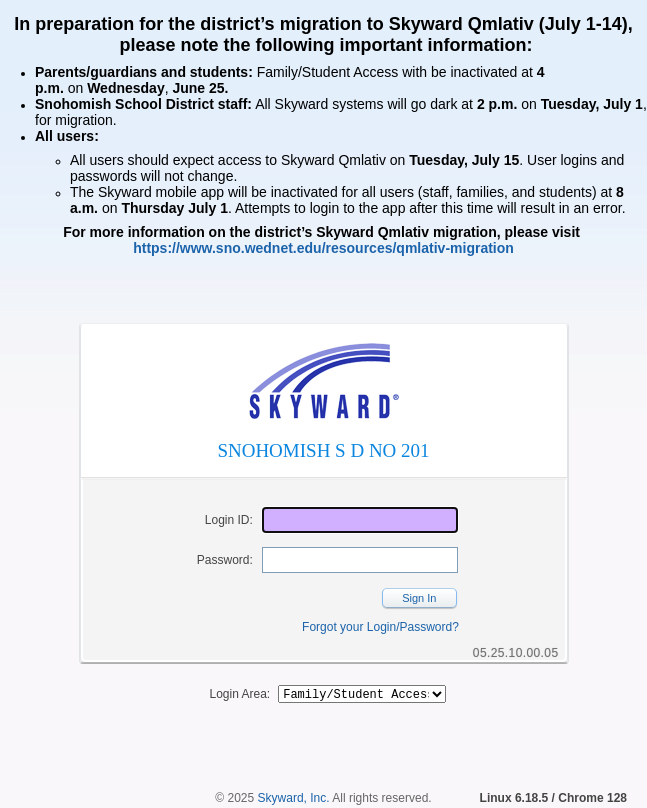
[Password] (360, 560)
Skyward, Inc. (294, 801)
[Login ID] (360, 520)
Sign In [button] (419, 598)
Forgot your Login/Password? (380, 627)
